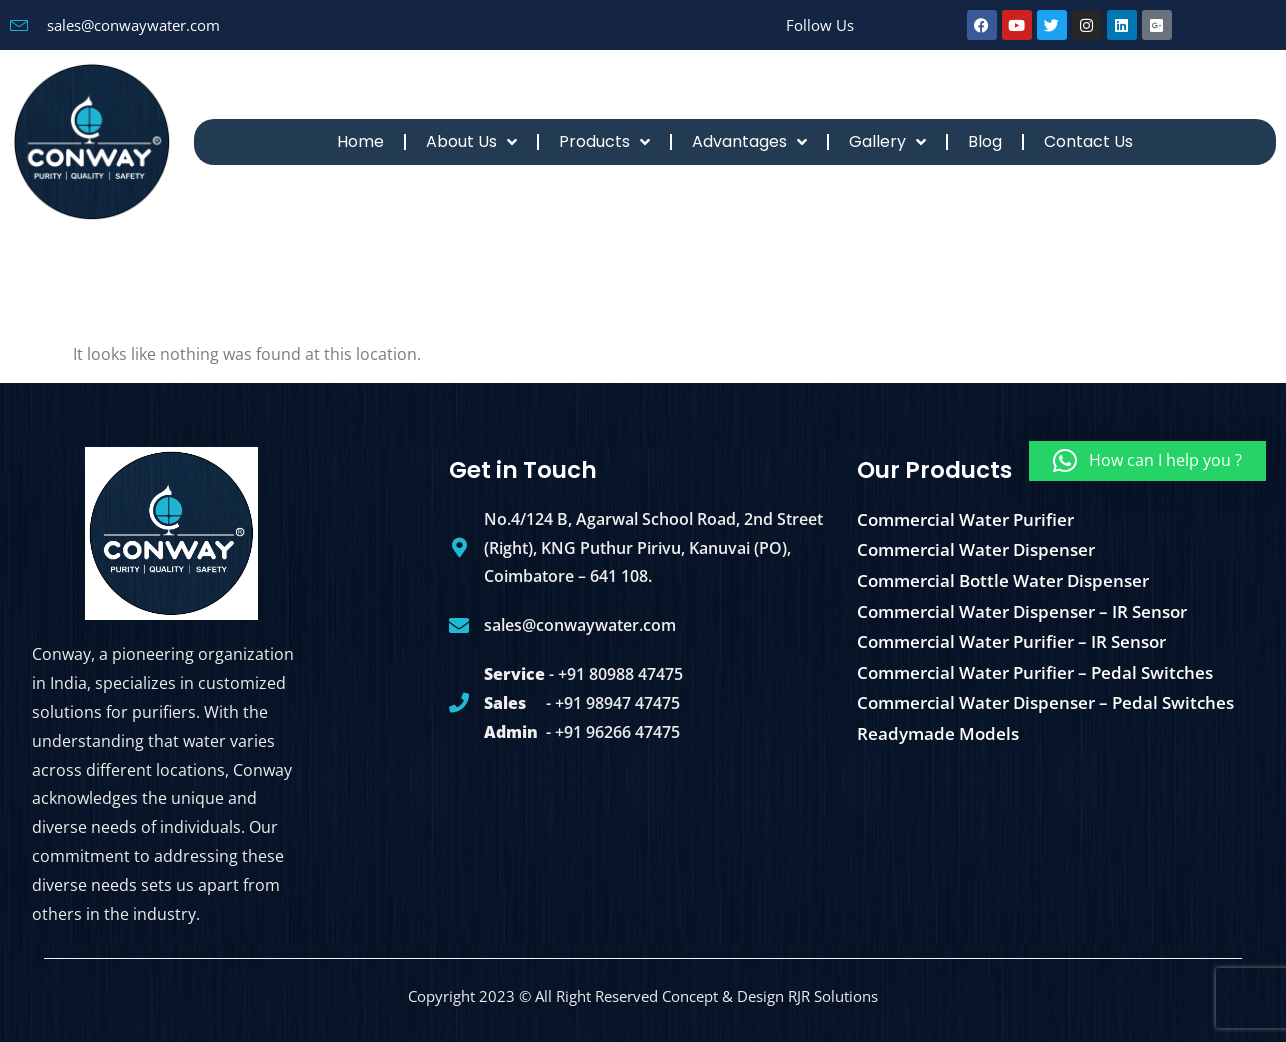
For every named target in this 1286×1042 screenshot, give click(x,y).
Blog (985, 141)
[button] (1147, 461)
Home (360, 141)
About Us (471, 142)
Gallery (887, 142)
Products (604, 142)
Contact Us (1088, 141)
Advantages (749, 142)
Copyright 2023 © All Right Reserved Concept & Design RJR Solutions (643, 996)
